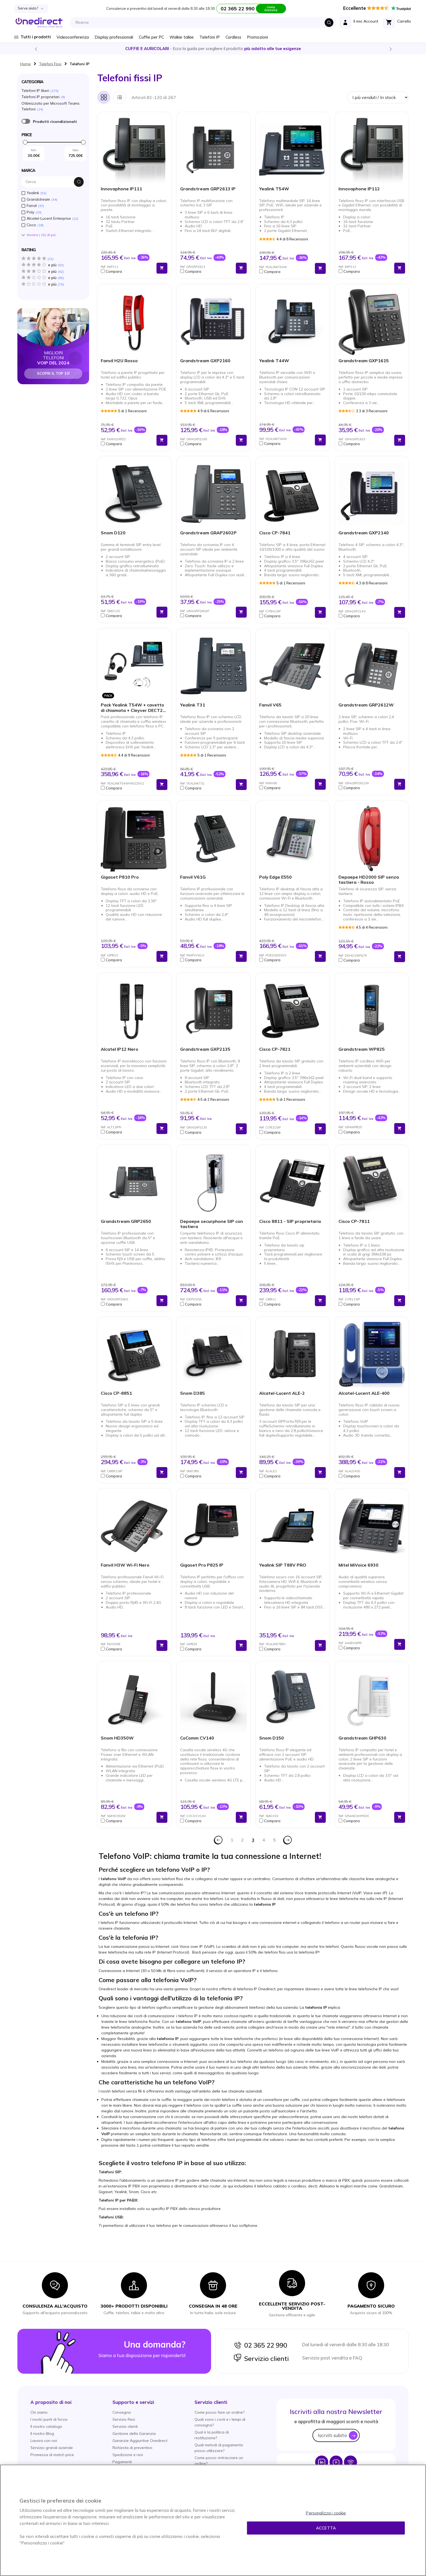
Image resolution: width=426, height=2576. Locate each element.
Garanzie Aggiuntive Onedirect (139, 2440)
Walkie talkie (182, 37)
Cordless (233, 37)
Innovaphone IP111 (121, 188)
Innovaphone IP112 (359, 188)
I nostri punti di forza (48, 2419)
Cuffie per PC (151, 37)
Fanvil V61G (193, 877)
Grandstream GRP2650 (126, 1221)
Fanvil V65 (270, 705)
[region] (213, 2520)
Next (390, 48)
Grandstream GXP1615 (364, 360)
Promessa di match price (52, 2454)
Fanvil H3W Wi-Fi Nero (125, 1565)
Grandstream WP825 (362, 1049)
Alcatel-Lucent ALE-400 (364, 1393)
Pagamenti (122, 2461)
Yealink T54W (274, 188)
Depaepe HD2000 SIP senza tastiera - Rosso (369, 880)
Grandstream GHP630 (362, 1738)
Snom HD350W (117, 1738)
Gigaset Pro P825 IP (201, 1565)
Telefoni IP (209, 37)
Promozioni (257, 37)
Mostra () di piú (41, 235)
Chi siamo (39, 2412)
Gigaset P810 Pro (120, 877)
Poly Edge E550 (275, 877)
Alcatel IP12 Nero (119, 1049)
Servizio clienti (261, 2358)
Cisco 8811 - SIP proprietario (290, 1221)
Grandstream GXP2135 (205, 1049)
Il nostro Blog (42, 2433)
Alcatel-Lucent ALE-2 (282, 1393)
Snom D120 (113, 532)
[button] (127, 271)
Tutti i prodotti (36, 36)
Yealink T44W (274, 360)
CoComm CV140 (197, 1738)
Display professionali (114, 37)
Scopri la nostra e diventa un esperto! (213, 48)
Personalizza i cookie (326, 2513)
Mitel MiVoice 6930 (358, 1565)
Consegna (121, 2412)
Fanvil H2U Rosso (119, 360)
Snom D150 (271, 1738)
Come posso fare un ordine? (220, 2412)
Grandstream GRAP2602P (208, 532)
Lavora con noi (43, 2440)
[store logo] (39, 22)
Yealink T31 (192, 705)
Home (25, 63)
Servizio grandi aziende (51, 2447)
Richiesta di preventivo (132, 2447)
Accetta (326, 2528)
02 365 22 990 (260, 2345)
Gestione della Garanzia (134, 2433)
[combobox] (204, 22)
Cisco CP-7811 (354, 1221)
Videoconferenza (73, 37)
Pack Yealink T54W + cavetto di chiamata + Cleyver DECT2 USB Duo (132, 707)
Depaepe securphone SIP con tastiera (211, 1224)
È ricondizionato (25, 121)
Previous (35, 48)
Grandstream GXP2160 (205, 360)
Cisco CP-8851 (116, 1393)
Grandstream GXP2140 (364, 532)
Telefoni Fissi (50, 63)
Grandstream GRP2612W (366, 705)
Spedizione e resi (127, 2454)
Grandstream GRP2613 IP (208, 188)
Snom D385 (192, 1393)
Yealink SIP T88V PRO (282, 1565)
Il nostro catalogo (46, 2426)
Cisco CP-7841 (274, 532)
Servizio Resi (123, 2419)
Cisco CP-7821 (274, 1049)
